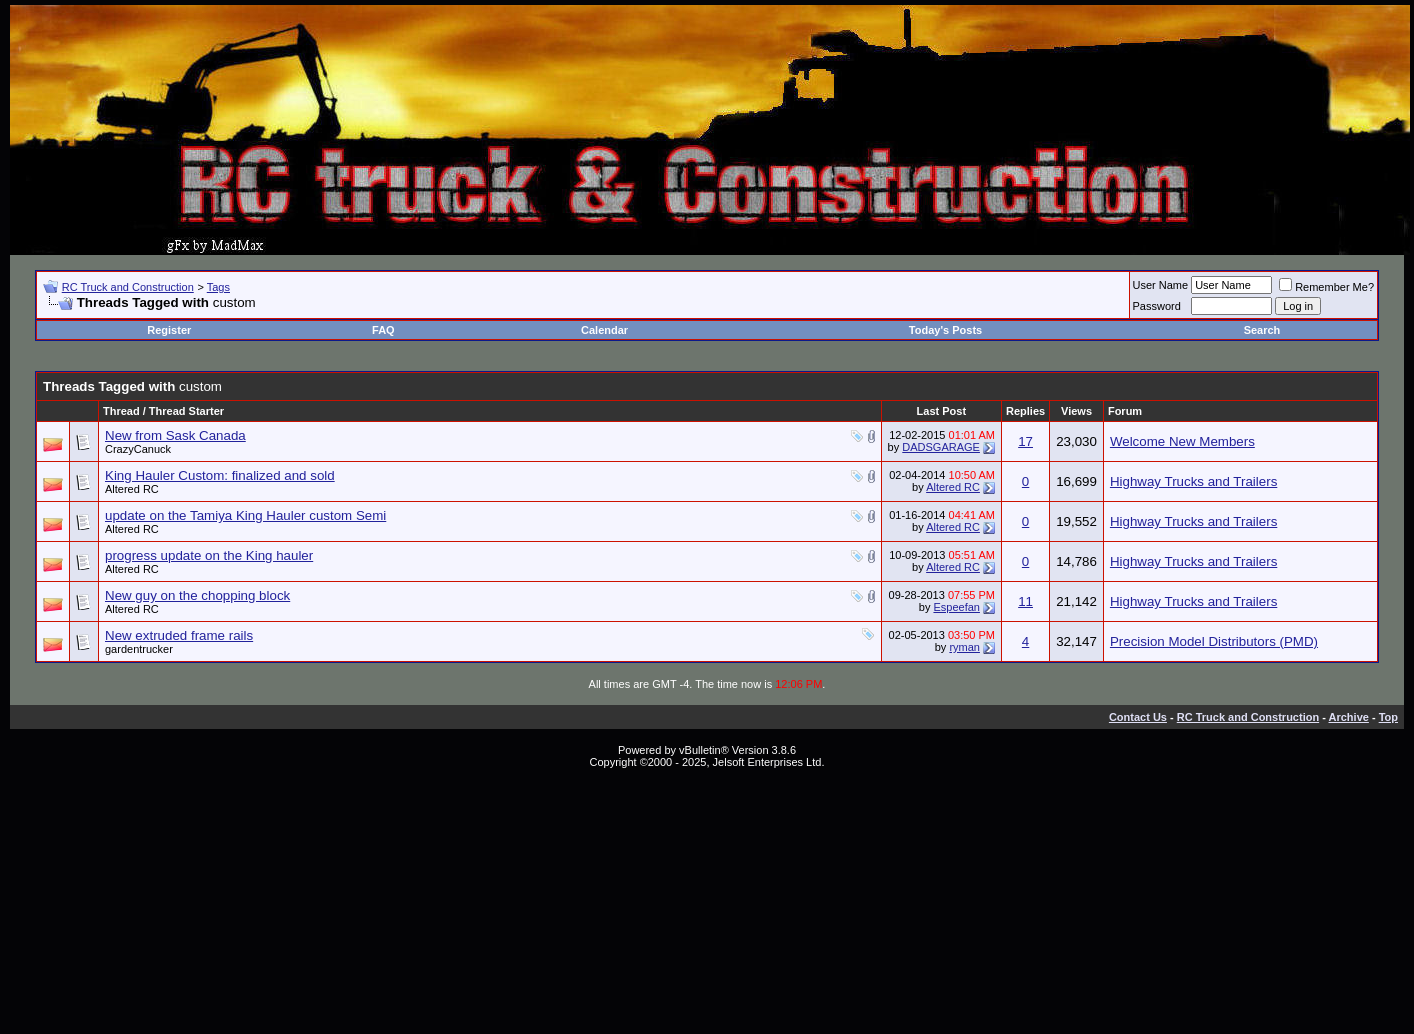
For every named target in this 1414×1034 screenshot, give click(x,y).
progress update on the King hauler (209, 555)
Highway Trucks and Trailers (1193, 481)
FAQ (383, 330)
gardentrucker (139, 649)
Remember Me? (1326, 287)
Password (1157, 306)
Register (169, 330)
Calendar (604, 330)
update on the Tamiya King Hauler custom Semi (245, 515)
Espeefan (956, 607)
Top (1388, 717)
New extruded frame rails (179, 635)
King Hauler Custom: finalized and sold (220, 475)
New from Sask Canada (175, 435)
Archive (1349, 717)
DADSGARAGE (941, 447)
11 (1025, 601)
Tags (218, 287)
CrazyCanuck (138, 449)
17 (1025, 441)
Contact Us (1138, 717)
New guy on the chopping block (197, 595)
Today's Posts (945, 330)
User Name (1161, 285)
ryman (964, 647)
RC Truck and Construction (128, 287)
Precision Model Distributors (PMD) (1214, 641)
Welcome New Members (1182, 441)
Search (1262, 330)
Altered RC (132, 489)
